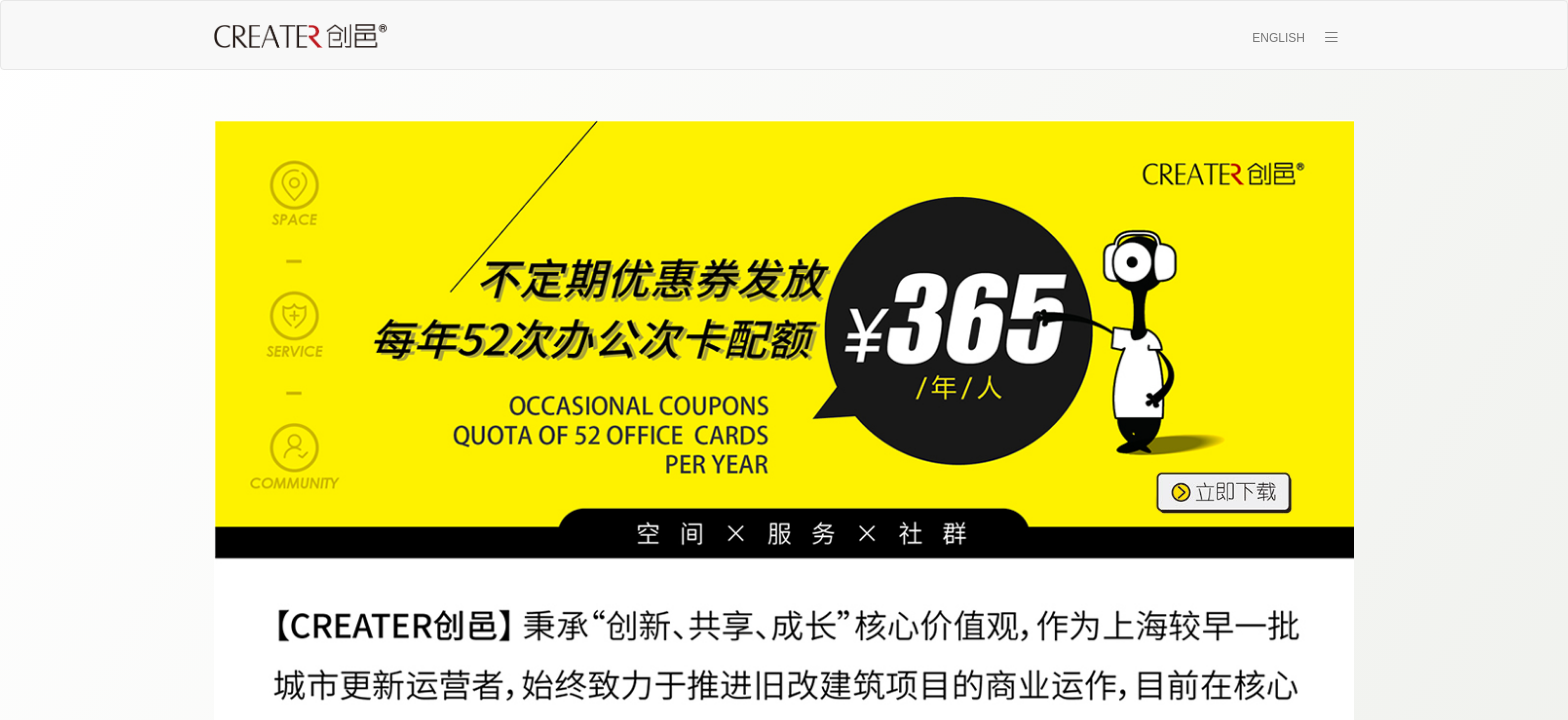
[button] (1331, 36)
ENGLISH (1278, 38)
